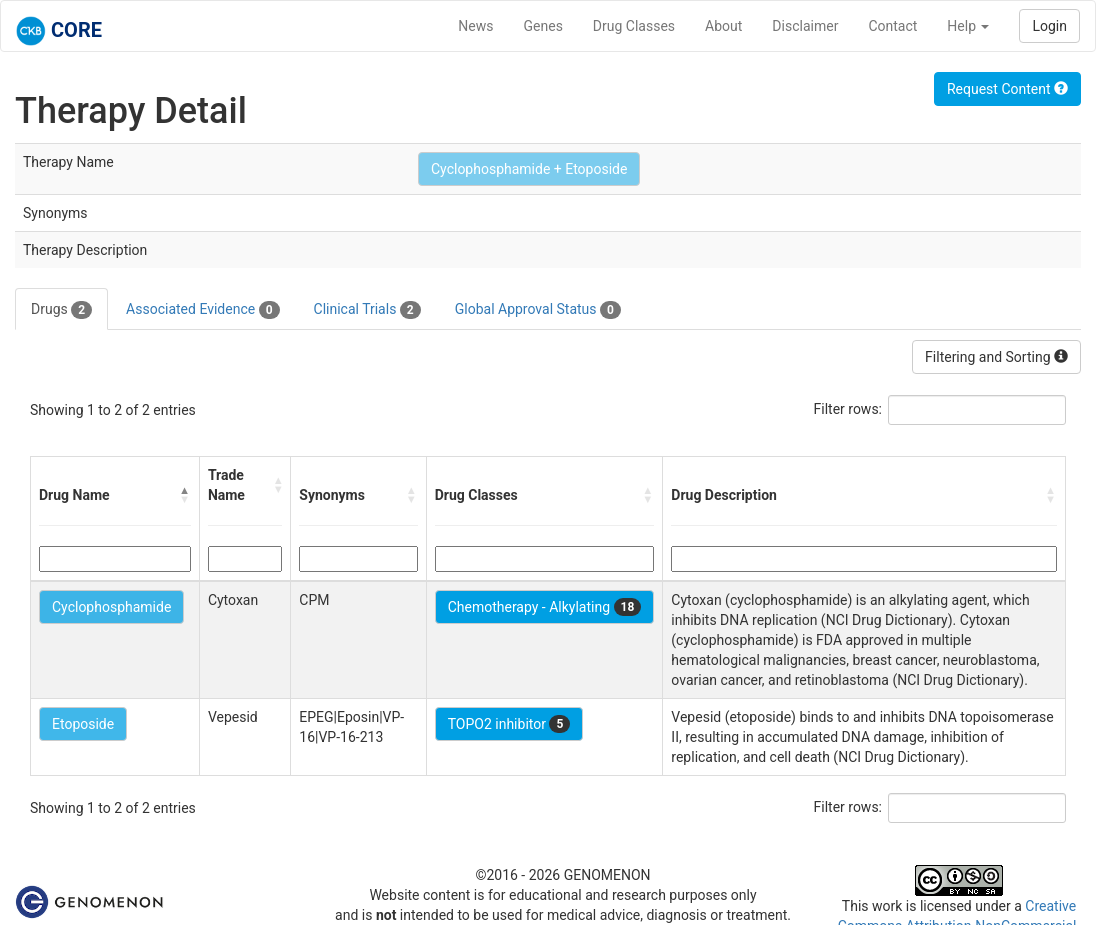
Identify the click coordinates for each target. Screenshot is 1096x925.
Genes (543, 26)
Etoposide (83, 724)
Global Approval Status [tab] (538, 310)
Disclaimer (805, 26)
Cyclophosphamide (111, 607)
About (723, 26)
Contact (892, 26)
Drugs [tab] (61, 310)
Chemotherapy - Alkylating (545, 607)
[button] (185, 495)
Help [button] (968, 26)
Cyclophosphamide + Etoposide (529, 169)
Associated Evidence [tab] (202, 310)
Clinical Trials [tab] (367, 310)
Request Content (1007, 89)
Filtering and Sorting (996, 357)
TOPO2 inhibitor (509, 724)
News (475, 26)
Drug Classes (634, 26)
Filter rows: (848, 409)
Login (1049, 26)
